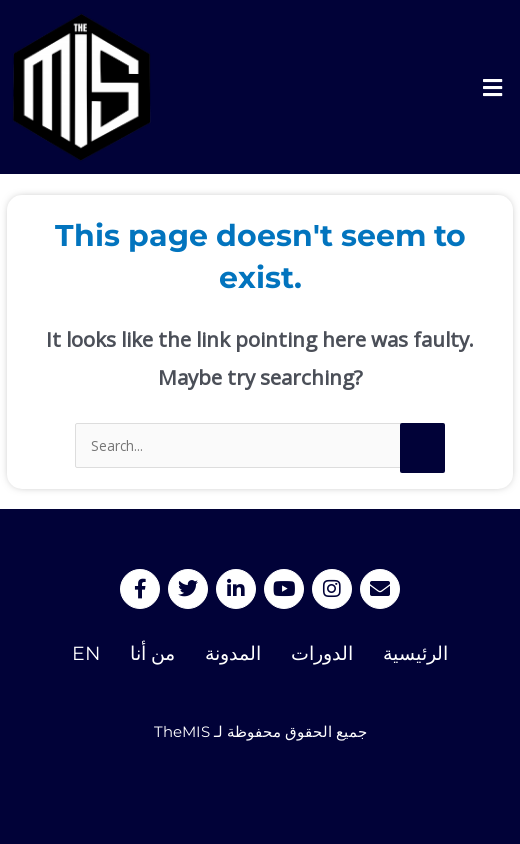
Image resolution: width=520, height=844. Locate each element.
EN (86, 653)
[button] (493, 87)
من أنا (152, 653)
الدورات (322, 653)
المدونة (233, 653)
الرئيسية (415, 653)
